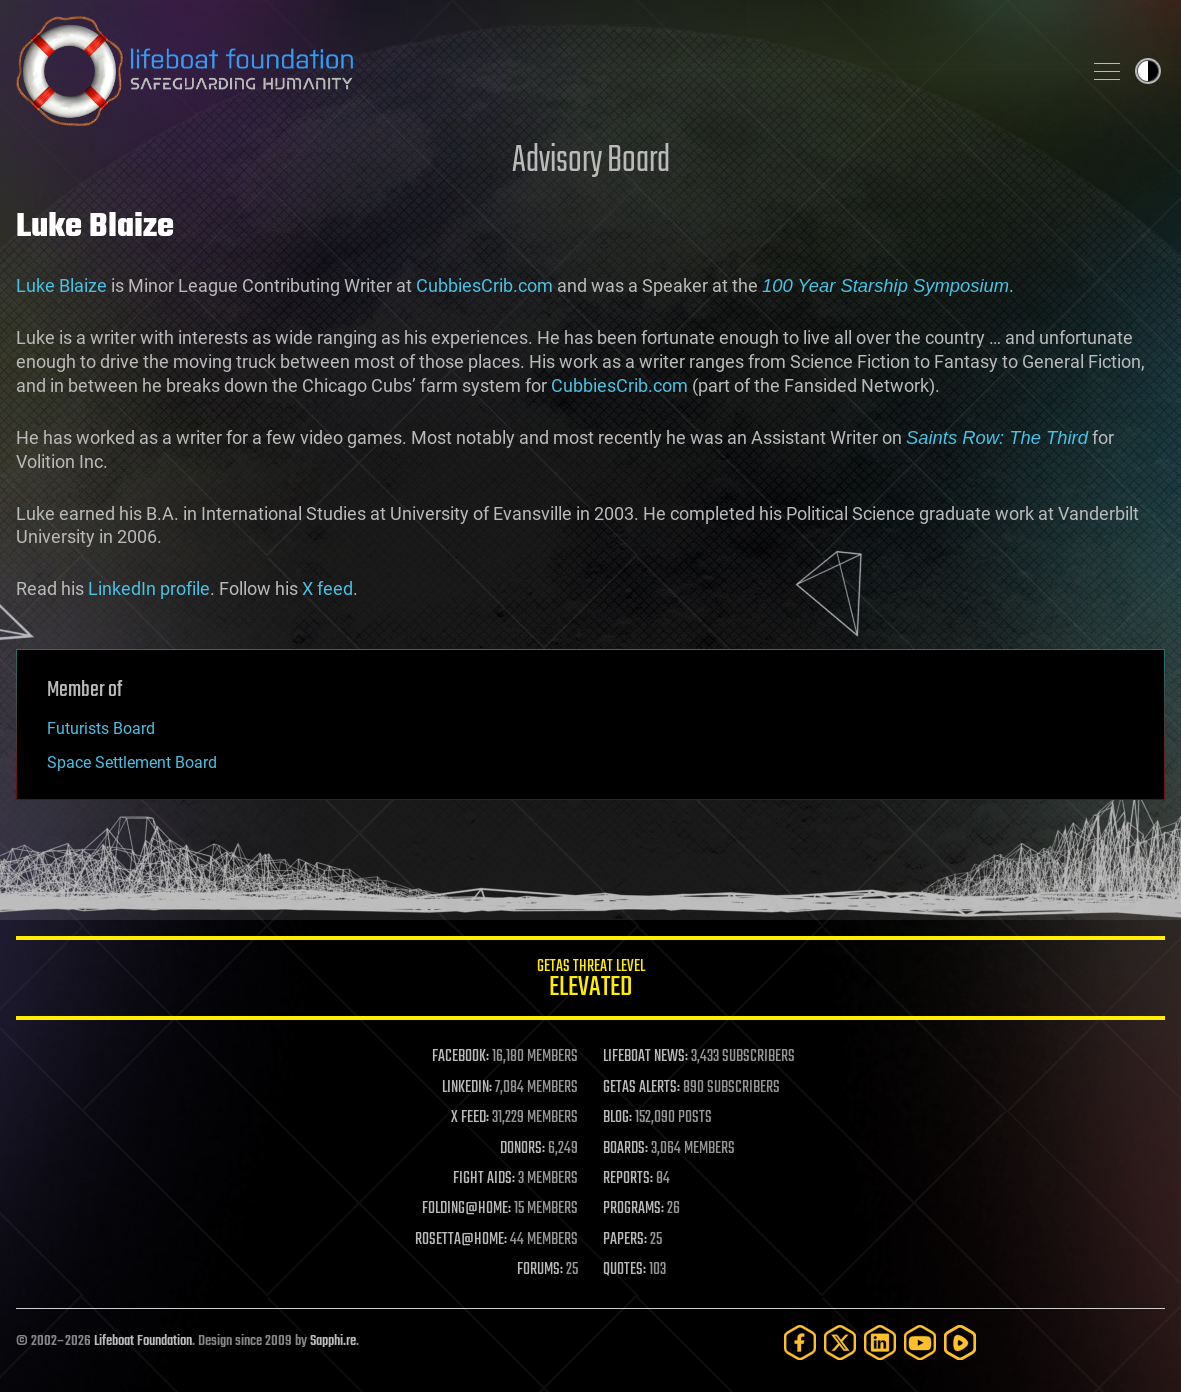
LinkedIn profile (149, 588)
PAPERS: (625, 1240)
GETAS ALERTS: (641, 1088)
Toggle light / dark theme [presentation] (1148, 71)
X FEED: (470, 1118)
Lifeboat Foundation (143, 1341)
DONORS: (522, 1149)
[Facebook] (800, 1342)
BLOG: (617, 1118)
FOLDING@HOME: (466, 1209)
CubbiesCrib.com (484, 285)
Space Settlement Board (132, 762)
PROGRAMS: (633, 1209)
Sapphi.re (333, 1341)
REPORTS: (628, 1179)
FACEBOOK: (460, 1057)
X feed (327, 588)
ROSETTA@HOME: (461, 1240)
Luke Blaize (61, 285)
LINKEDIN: (467, 1088)
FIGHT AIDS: (484, 1179)
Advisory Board (591, 161)
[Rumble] (960, 1342)
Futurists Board (101, 728)
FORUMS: (540, 1270)
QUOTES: (624, 1270)
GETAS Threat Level (590, 981)
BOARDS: (625, 1149)
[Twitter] (840, 1342)
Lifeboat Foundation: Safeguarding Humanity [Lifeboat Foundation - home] (540, 71)
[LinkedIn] (880, 1342)
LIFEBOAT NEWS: (645, 1057)
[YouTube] (920, 1342)
